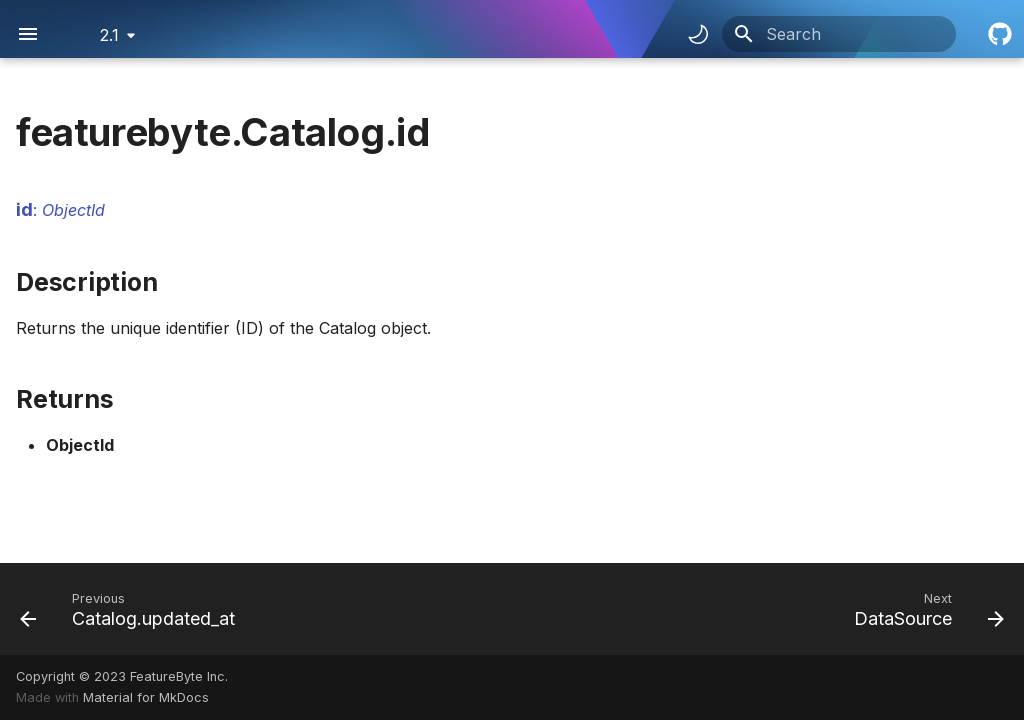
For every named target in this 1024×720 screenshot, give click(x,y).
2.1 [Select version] (109, 35)
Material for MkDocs (146, 697)
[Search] (839, 34)
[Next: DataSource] (924, 609)
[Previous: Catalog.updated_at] (132, 609)
